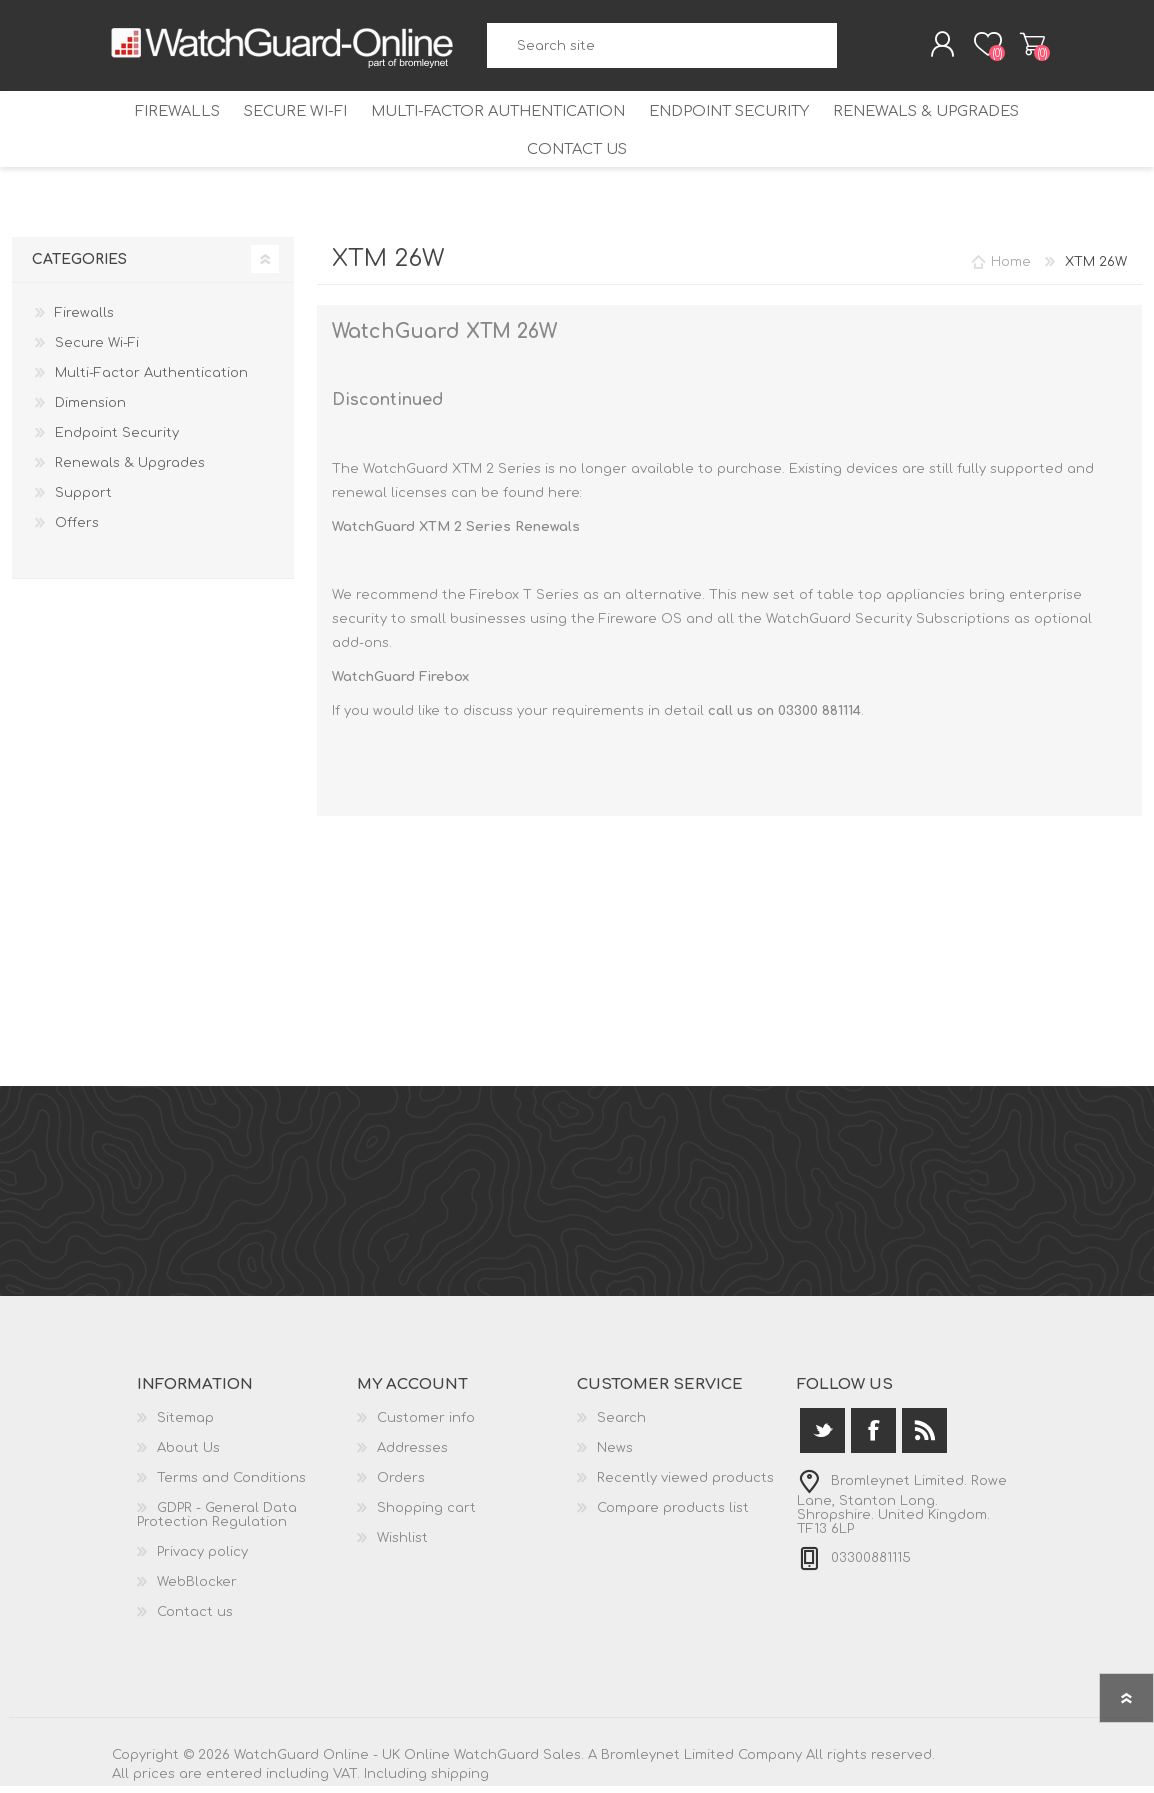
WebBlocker (197, 1589)
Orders (401, 1485)
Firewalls (185, 119)
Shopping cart (1019, 49)
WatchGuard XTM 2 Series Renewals (456, 534)
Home (1011, 269)
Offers (77, 530)
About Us (188, 1455)
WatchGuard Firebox (400, 684)
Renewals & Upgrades (918, 119)
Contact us (577, 156)
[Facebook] (873, 1437)
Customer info (426, 1425)
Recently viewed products (685, 1485)
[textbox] (662, 50)
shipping (460, 1781)
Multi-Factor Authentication (498, 119)
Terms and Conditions (231, 1485)
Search (853, 50)
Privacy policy (202, 1559)
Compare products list (673, 1515)
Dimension (90, 410)
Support (83, 500)
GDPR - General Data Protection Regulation (217, 1522)
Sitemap (185, 1425)
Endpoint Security (725, 119)
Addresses (412, 1455)
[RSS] (924, 1437)
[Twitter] (822, 1437)
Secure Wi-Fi (300, 119)
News (615, 1455)
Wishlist (402, 1545)
